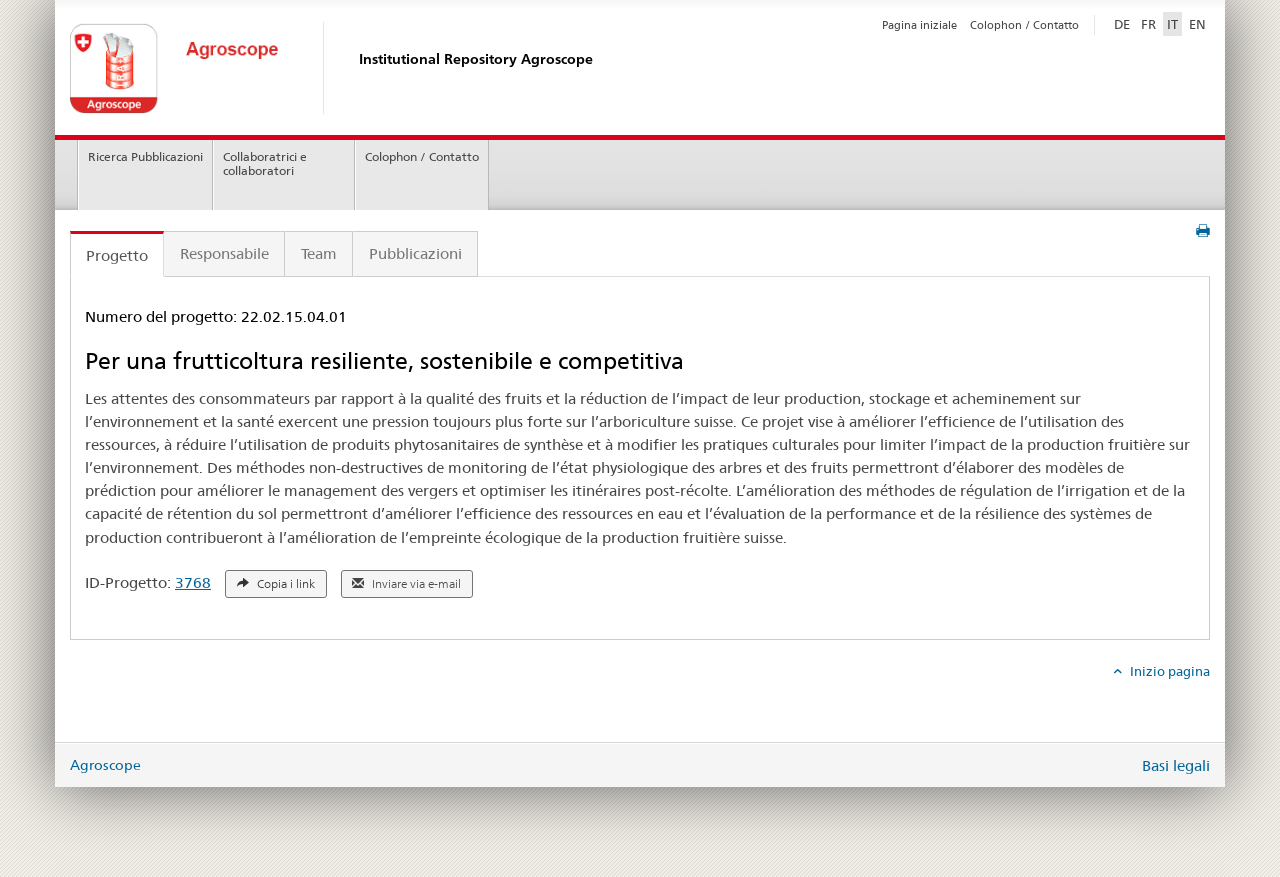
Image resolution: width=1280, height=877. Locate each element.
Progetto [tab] (117, 255)
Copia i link (276, 584)
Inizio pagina (1168, 671)
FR (1148, 24)
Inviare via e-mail (406, 584)
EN (1197, 24)
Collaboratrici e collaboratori (265, 164)
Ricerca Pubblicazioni (145, 156)
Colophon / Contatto (1024, 25)
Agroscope (105, 765)
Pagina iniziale (919, 25)
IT (1172, 24)
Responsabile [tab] (224, 253)
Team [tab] (319, 253)
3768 (193, 582)
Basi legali (1176, 765)
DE (1124, 23)
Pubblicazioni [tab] (415, 253)
